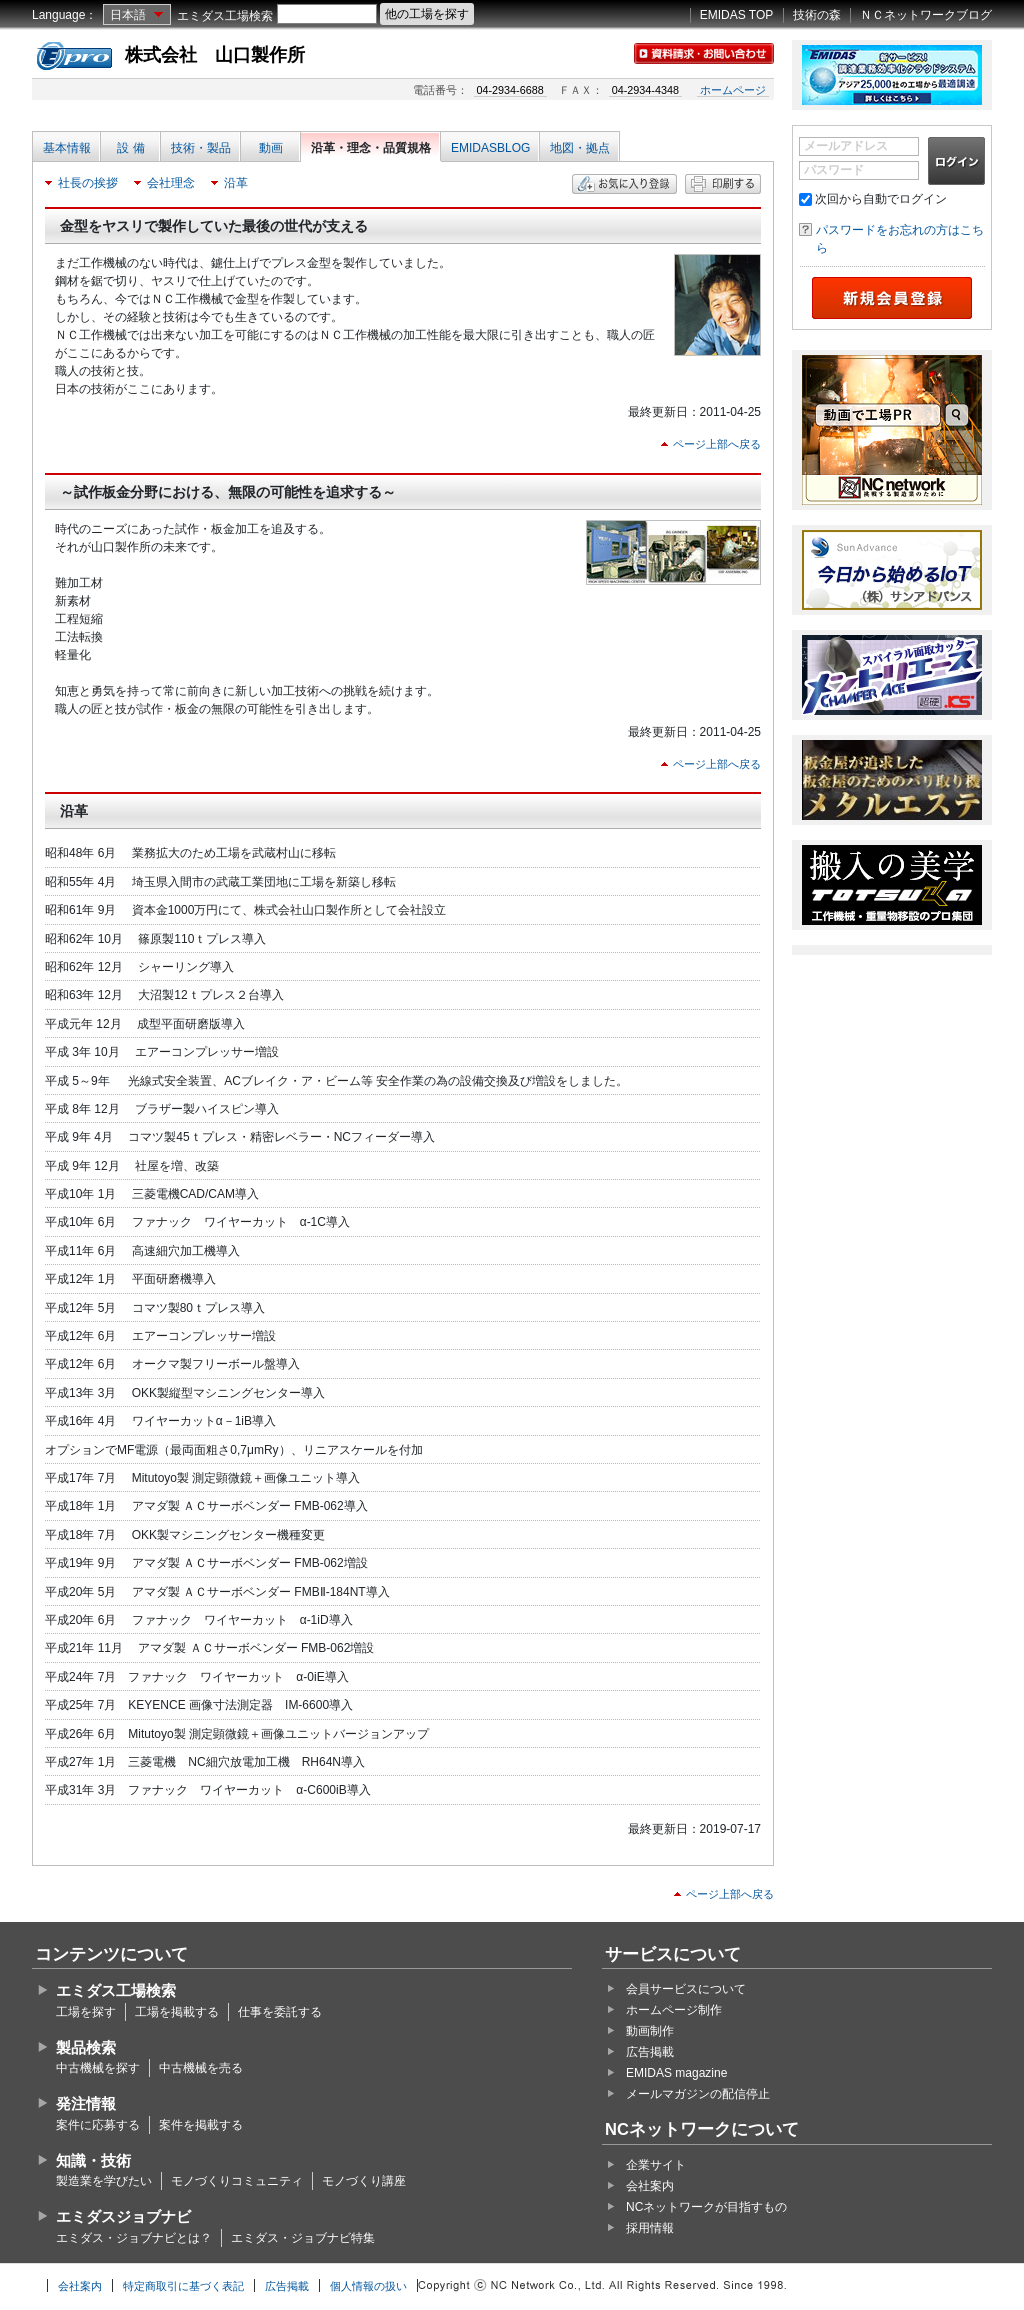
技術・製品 (201, 148)
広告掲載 (650, 2052)
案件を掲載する (201, 2125)
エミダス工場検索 (225, 16)
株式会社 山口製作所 (215, 55)
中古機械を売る (201, 2068)
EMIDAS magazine (676, 2073)
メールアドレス (846, 146)
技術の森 (817, 15)
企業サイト (656, 2165)
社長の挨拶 (88, 183)
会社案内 (650, 2186)
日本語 (128, 15)
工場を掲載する (177, 2012)
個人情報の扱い (368, 2286)
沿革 (236, 183)
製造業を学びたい (104, 2181)
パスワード (834, 170)
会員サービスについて (686, 1989)
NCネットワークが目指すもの (706, 2207)
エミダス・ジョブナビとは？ (134, 2238)
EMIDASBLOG (490, 148)
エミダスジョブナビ (123, 2216)
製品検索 (86, 2047)
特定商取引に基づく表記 (183, 2286)
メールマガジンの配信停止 (698, 2094)
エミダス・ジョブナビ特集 (303, 2238)
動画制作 (650, 2031)
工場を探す (86, 2012)
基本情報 (67, 148)
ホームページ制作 (674, 2010)
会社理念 (171, 183)
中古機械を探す (98, 2068)
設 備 (130, 148)
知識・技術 (93, 2160)
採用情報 (650, 2228)
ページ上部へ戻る (717, 444)
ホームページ (733, 90)
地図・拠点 (580, 148)
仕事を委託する (280, 2012)
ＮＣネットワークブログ (926, 15)
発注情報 (86, 2103)
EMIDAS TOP (737, 15)
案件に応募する (98, 2125)
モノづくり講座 (364, 2181)
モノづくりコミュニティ (237, 2181)
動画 (271, 148)
